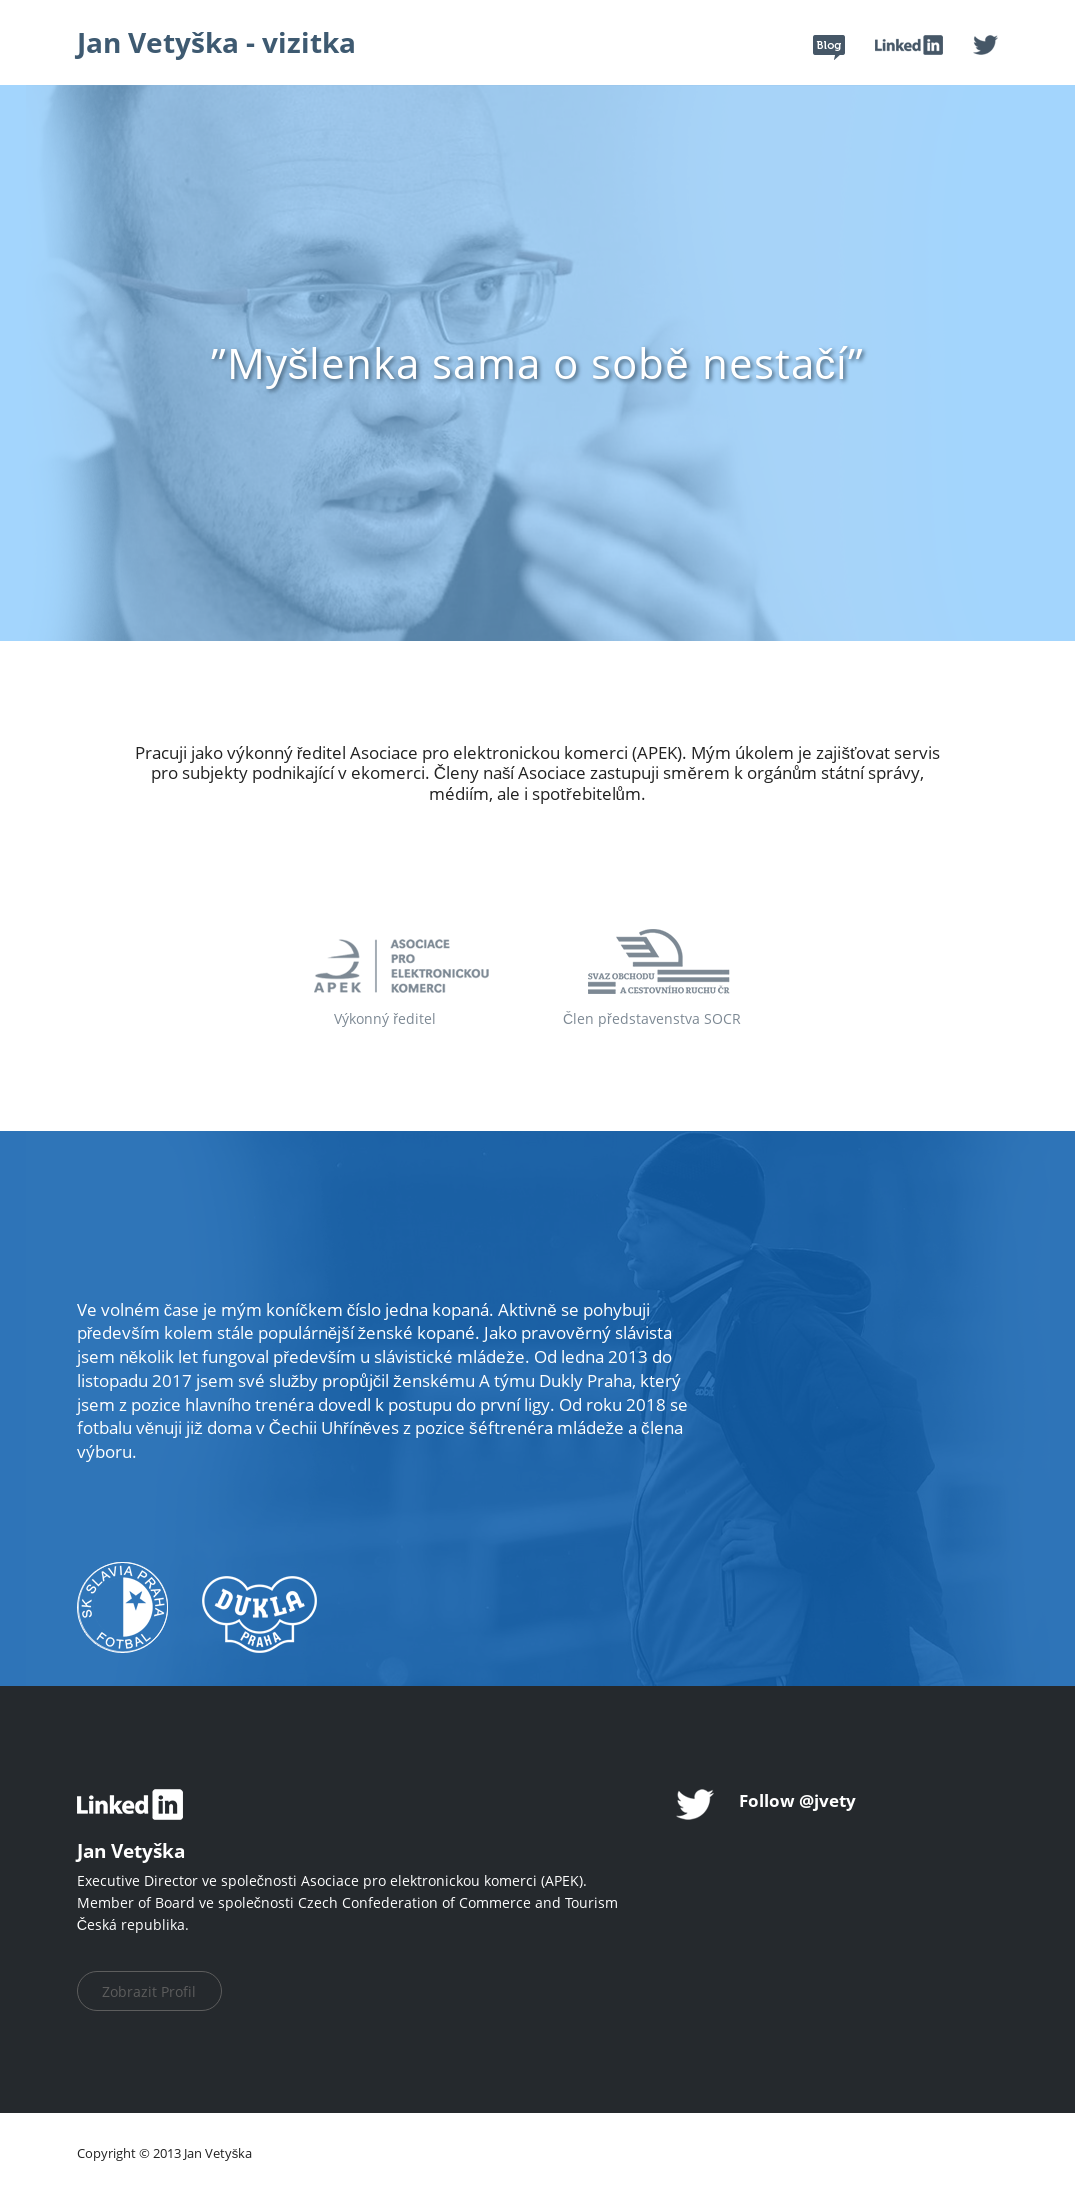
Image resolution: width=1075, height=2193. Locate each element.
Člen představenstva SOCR (652, 1018)
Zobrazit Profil (149, 1991)
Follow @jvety (797, 1800)
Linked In (909, 45)
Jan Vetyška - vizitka (216, 42)
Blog (829, 47)
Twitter (985, 45)
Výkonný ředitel (385, 1018)
